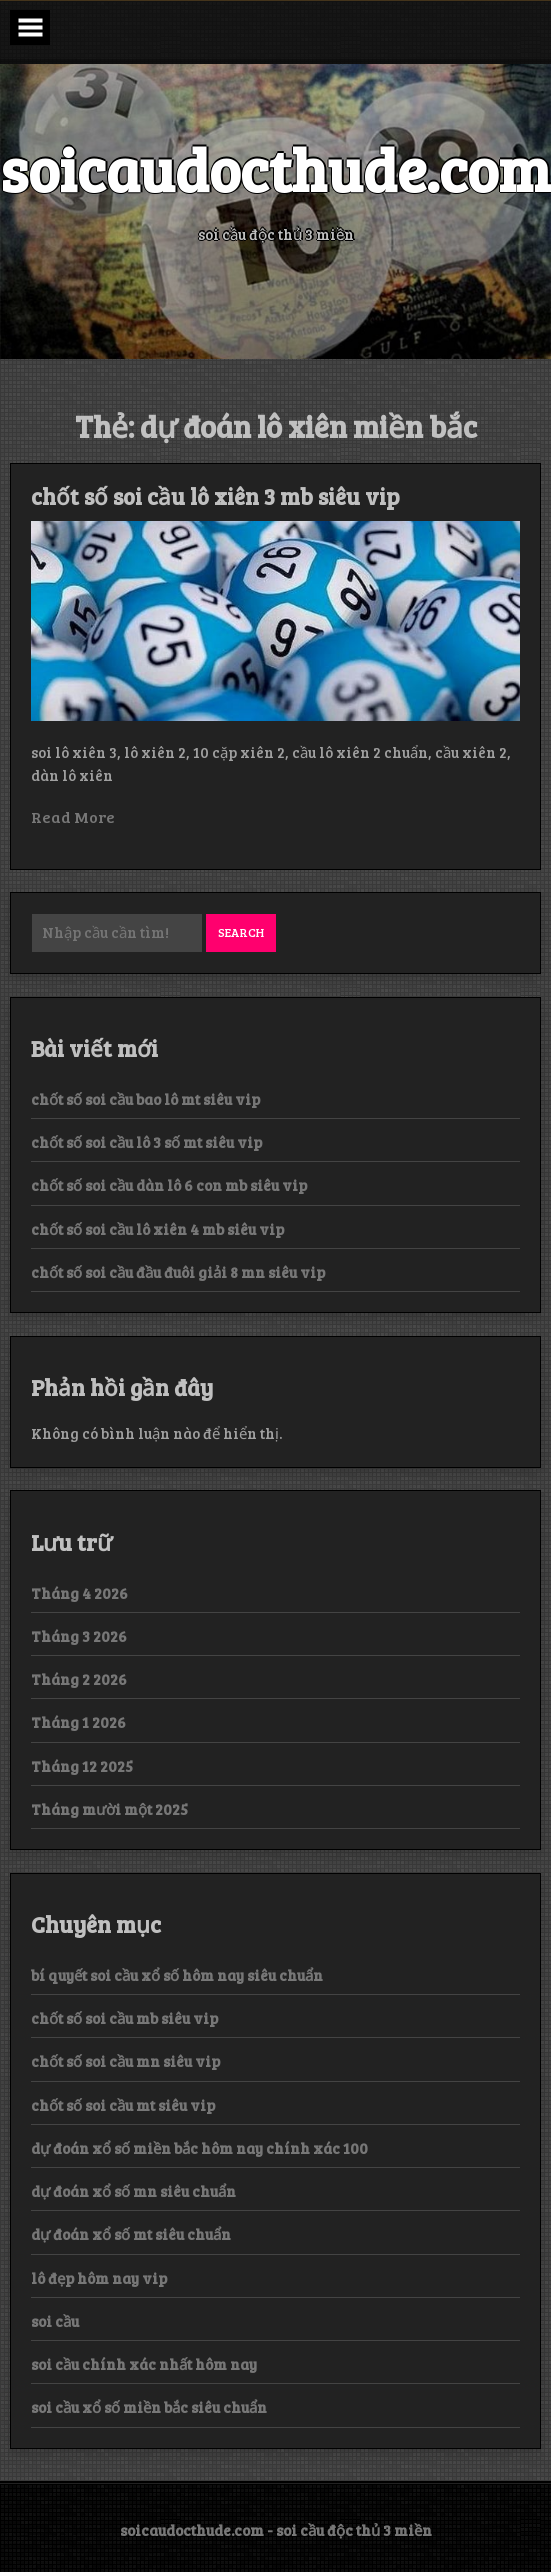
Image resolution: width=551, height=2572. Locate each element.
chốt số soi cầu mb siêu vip (124, 2018)
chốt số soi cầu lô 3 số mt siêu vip (146, 1142)
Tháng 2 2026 (79, 1679)
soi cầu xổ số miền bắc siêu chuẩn (149, 2407)
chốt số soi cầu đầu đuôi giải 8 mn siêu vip (178, 1272)
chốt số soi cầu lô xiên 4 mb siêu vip (157, 1229)
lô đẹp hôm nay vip (99, 2278)
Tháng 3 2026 (79, 1636)
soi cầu (55, 2321)
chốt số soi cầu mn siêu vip (125, 2061)
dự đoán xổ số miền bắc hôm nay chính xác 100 (199, 2148)
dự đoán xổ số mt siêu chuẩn (131, 2234)
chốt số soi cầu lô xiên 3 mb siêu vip (215, 496)
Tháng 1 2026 (78, 1722)
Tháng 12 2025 (82, 1766)
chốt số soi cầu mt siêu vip (123, 2105)
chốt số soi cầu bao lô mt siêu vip (145, 1099)
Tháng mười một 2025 (109, 1809)
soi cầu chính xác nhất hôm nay (144, 2364)
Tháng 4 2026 (79, 1593)
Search (241, 932)
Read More (73, 816)
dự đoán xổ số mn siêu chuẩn (133, 2191)
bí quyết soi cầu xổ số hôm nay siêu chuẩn (177, 1975)
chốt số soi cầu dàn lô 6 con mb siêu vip (169, 1185)
